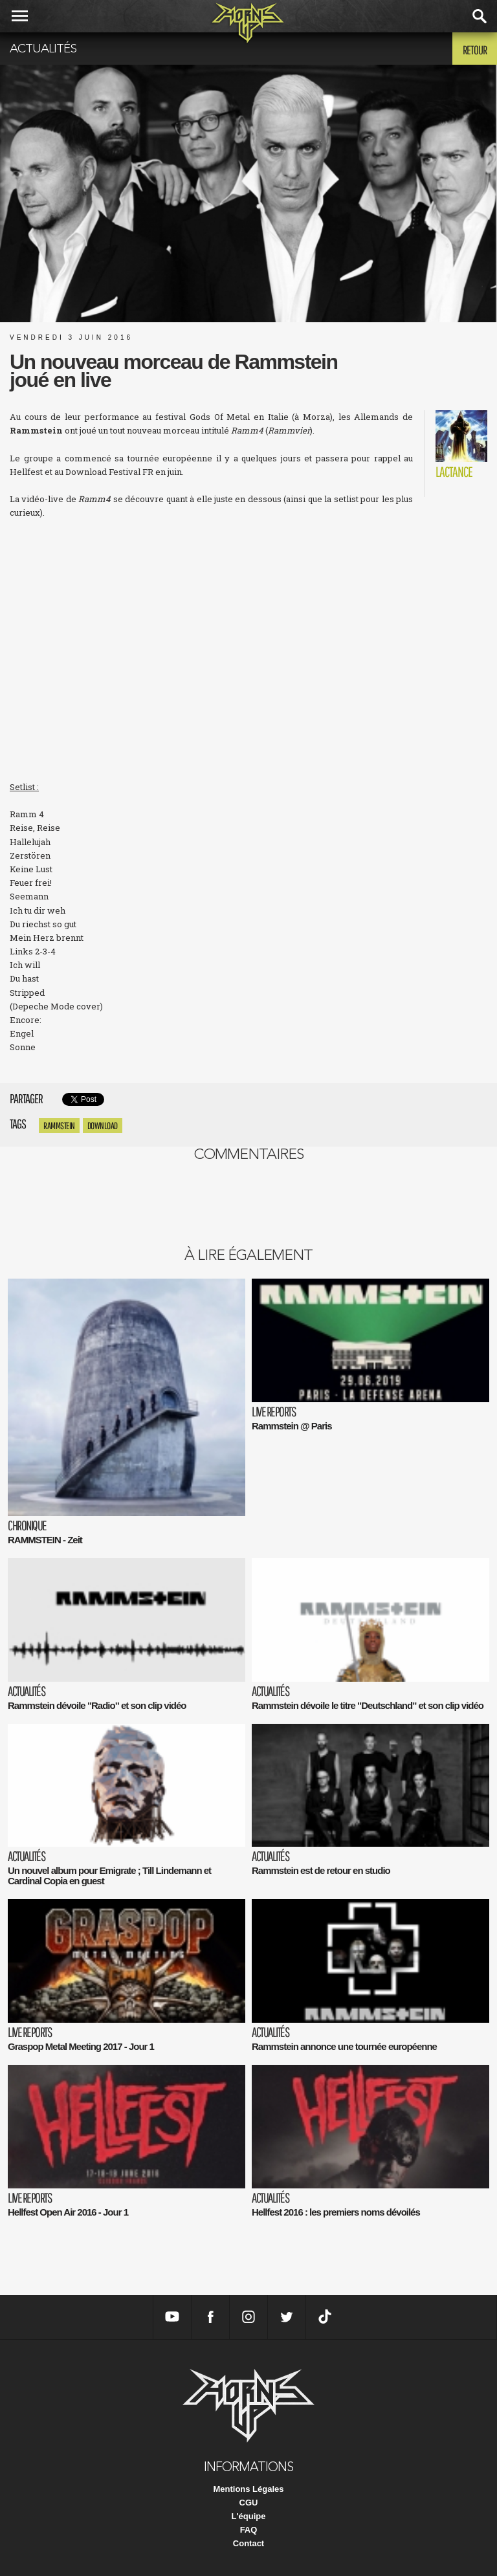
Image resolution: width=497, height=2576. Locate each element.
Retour (475, 50)
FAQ (249, 2530)
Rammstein (59, 1125)
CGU (248, 2502)
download (102, 1125)
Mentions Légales (248, 2489)
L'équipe (249, 2516)
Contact (248, 2543)
